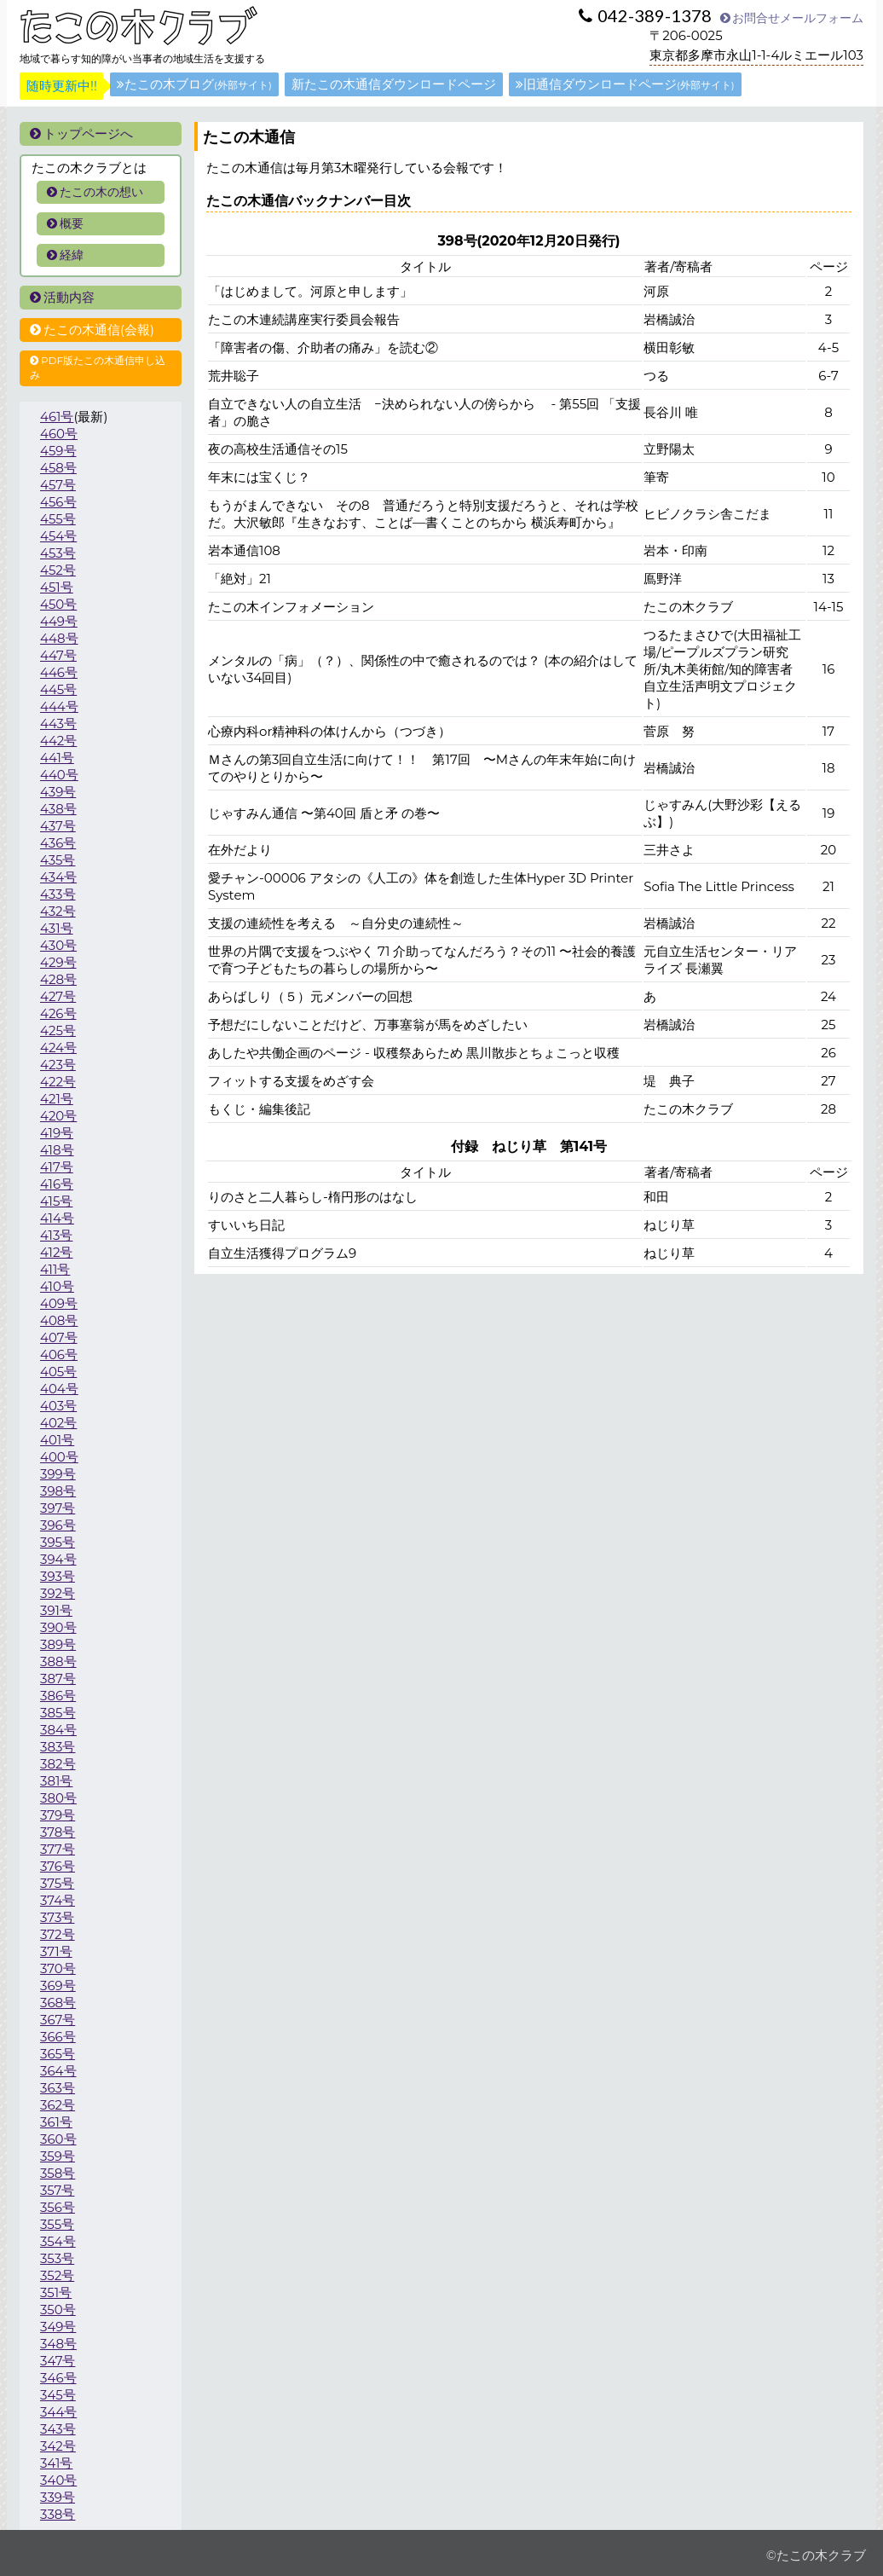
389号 (58, 1644)
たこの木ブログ (194, 84)
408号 (59, 1320)
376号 (57, 1866)
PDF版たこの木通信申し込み (97, 367)
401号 (57, 1440)
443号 (58, 723)
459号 (58, 451)
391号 (56, 1610)
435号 (58, 860)
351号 (56, 2292)
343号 (58, 2429)
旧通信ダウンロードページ (625, 84)
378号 (57, 1832)
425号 (58, 1030)
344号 (58, 2412)
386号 (58, 1695)
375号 (57, 1883)
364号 (58, 2071)
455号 (58, 519)
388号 (58, 1661)
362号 (57, 2105)
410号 (57, 1286)
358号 (57, 2173)
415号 (56, 1201)
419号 (56, 1133)
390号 (58, 1627)
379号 (57, 1815)
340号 (58, 2480)
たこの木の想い (95, 192)
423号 (58, 1064)
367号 (57, 2020)
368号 (58, 2002)
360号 (58, 2139)
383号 (58, 1747)
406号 (59, 1354)
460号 (59, 433)
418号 (57, 1150)
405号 (58, 1371)
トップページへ (81, 133)
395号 (57, 1542)
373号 (57, 1917)
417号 (56, 1167)
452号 (58, 570)
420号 (58, 1116)
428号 (58, 979)
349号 (58, 2326)
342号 (58, 2446)
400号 (59, 1457)
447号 (58, 655)
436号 (58, 843)
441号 (57, 758)
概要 (65, 223)
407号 (59, 1337)
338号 (57, 2514)
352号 (57, 2275)
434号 (58, 877)
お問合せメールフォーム (791, 18)
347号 (57, 2361)
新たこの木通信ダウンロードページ (393, 84)
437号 (58, 826)
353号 (57, 2258)
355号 (57, 2224)
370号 (58, 1968)
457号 (58, 485)
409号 (59, 1303)
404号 (59, 1389)
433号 (58, 894)
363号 (57, 2088)
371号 (56, 1951)
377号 (57, 1849)
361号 (56, 2122)
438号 (58, 809)
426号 (58, 1013)
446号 (59, 672)
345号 (58, 2395)
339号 (57, 2497)
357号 (57, 2190)
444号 (59, 706)
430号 (58, 945)
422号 (58, 1082)
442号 (58, 740)
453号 (58, 553)
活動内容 (62, 297)
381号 (56, 1781)
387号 (58, 1678)
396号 (58, 1525)
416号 (56, 1184)
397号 (57, 1508)
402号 (58, 1423)
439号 (58, 792)
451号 (56, 587)
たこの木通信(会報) (92, 329)
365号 (57, 2054)
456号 (58, 502)
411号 (55, 1269)
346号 (58, 2378)
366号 (58, 2037)
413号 (56, 1235)
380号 (58, 1798)
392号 (57, 1593)
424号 (58, 1047)
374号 (57, 1900)
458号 (58, 468)
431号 (56, 928)
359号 (57, 2156)
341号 (56, 2463)
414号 (57, 1218)
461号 (56, 416)
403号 (58, 1406)
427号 (58, 996)
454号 (58, 536)
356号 (57, 2207)
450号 (58, 604)
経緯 (65, 255)
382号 (58, 1764)
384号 (58, 1730)
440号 (59, 775)
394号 (58, 1559)
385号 (58, 1713)
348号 (58, 2344)
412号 (56, 1252)
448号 (59, 638)
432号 (58, 911)
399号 (58, 1474)
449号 (59, 621)
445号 (58, 689)
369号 (58, 1985)
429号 (58, 962)
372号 (57, 1934)
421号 (56, 1099)
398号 (58, 1491)
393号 (57, 1576)
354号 (58, 2241)
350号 (58, 2309)
